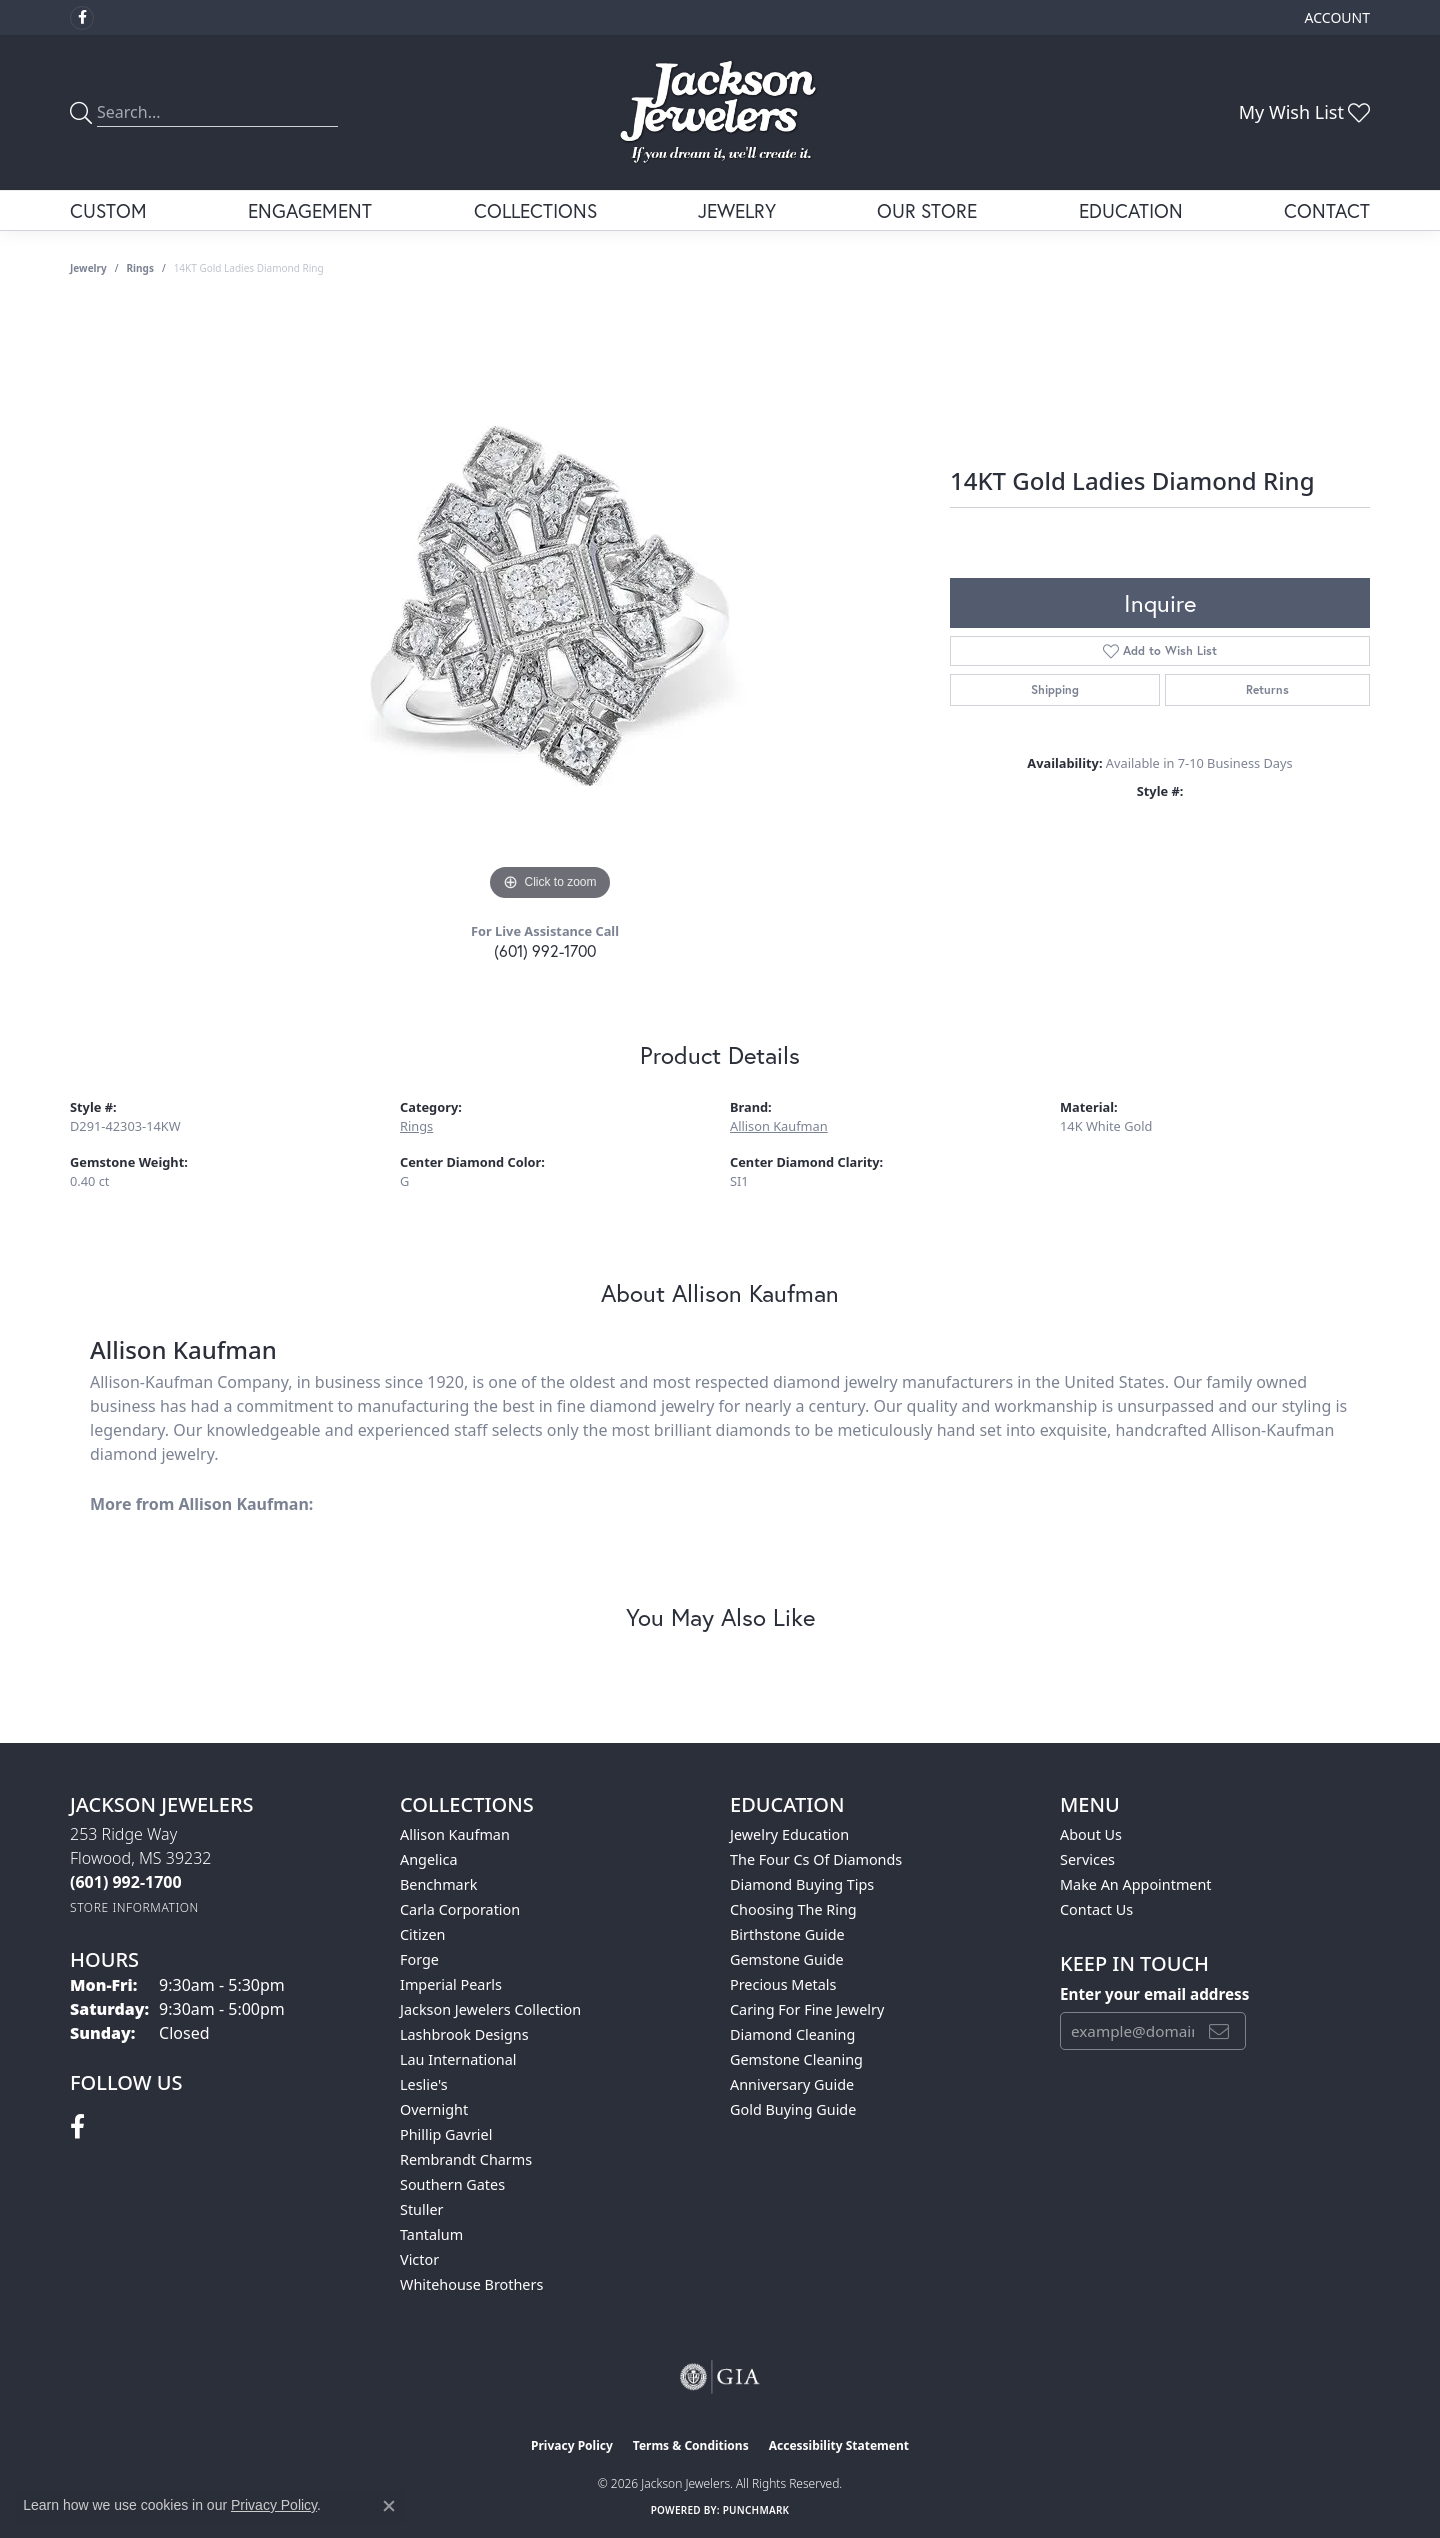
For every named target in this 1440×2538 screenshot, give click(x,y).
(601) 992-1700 (545, 950)
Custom (108, 210)
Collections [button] (535, 210)
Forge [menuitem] (419, 1959)
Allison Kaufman (779, 1126)
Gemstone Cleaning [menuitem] (796, 2059)
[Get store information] (134, 1907)
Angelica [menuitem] (428, 1859)
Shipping (1055, 689)
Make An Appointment (1136, 1884)
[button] (1335, 17)
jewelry (88, 268)
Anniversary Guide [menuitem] (792, 2084)
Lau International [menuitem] (458, 2059)
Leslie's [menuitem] (424, 2084)
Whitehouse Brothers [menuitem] (471, 2284)
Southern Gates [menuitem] (452, 2184)
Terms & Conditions (691, 2445)
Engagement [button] (310, 210)
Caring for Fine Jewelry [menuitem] (807, 2009)
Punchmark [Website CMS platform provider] (756, 2510)
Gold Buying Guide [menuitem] (793, 2109)
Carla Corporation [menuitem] (460, 1909)
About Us (1091, 1834)
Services (1087, 1859)
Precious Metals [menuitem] (783, 1984)
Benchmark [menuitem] (438, 1884)
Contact (1327, 210)
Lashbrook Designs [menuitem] (464, 2034)
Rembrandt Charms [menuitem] (466, 2159)
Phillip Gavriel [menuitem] (446, 2134)
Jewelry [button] (737, 210)
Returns (1267, 689)
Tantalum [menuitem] (431, 2234)
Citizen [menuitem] (423, 1934)
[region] (550, 606)
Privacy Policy (572, 2445)
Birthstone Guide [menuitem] (787, 1934)
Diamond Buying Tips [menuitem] (802, 1884)
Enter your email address (1154, 1994)
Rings (140, 268)
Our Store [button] (927, 210)
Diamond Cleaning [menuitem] (792, 2034)
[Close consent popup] (389, 2506)
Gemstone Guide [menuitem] (787, 1959)
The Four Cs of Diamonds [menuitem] (816, 1859)
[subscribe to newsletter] (1219, 2031)
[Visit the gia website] (720, 2377)
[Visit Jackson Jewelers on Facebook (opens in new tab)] (82, 18)
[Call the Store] (126, 1882)
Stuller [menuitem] (421, 2209)
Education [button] (1131, 210)
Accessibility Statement (839, 2445)
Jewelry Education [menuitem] (789, 1834)
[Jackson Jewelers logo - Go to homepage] (720, 112)
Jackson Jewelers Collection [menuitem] (490, 2009)
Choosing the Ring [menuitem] (793, 1909)
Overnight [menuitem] (434, 2109)
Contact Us (1096, 1909)
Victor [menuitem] (419, 2259)
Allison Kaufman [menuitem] (455, 1834)
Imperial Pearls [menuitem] (451, 1984)
